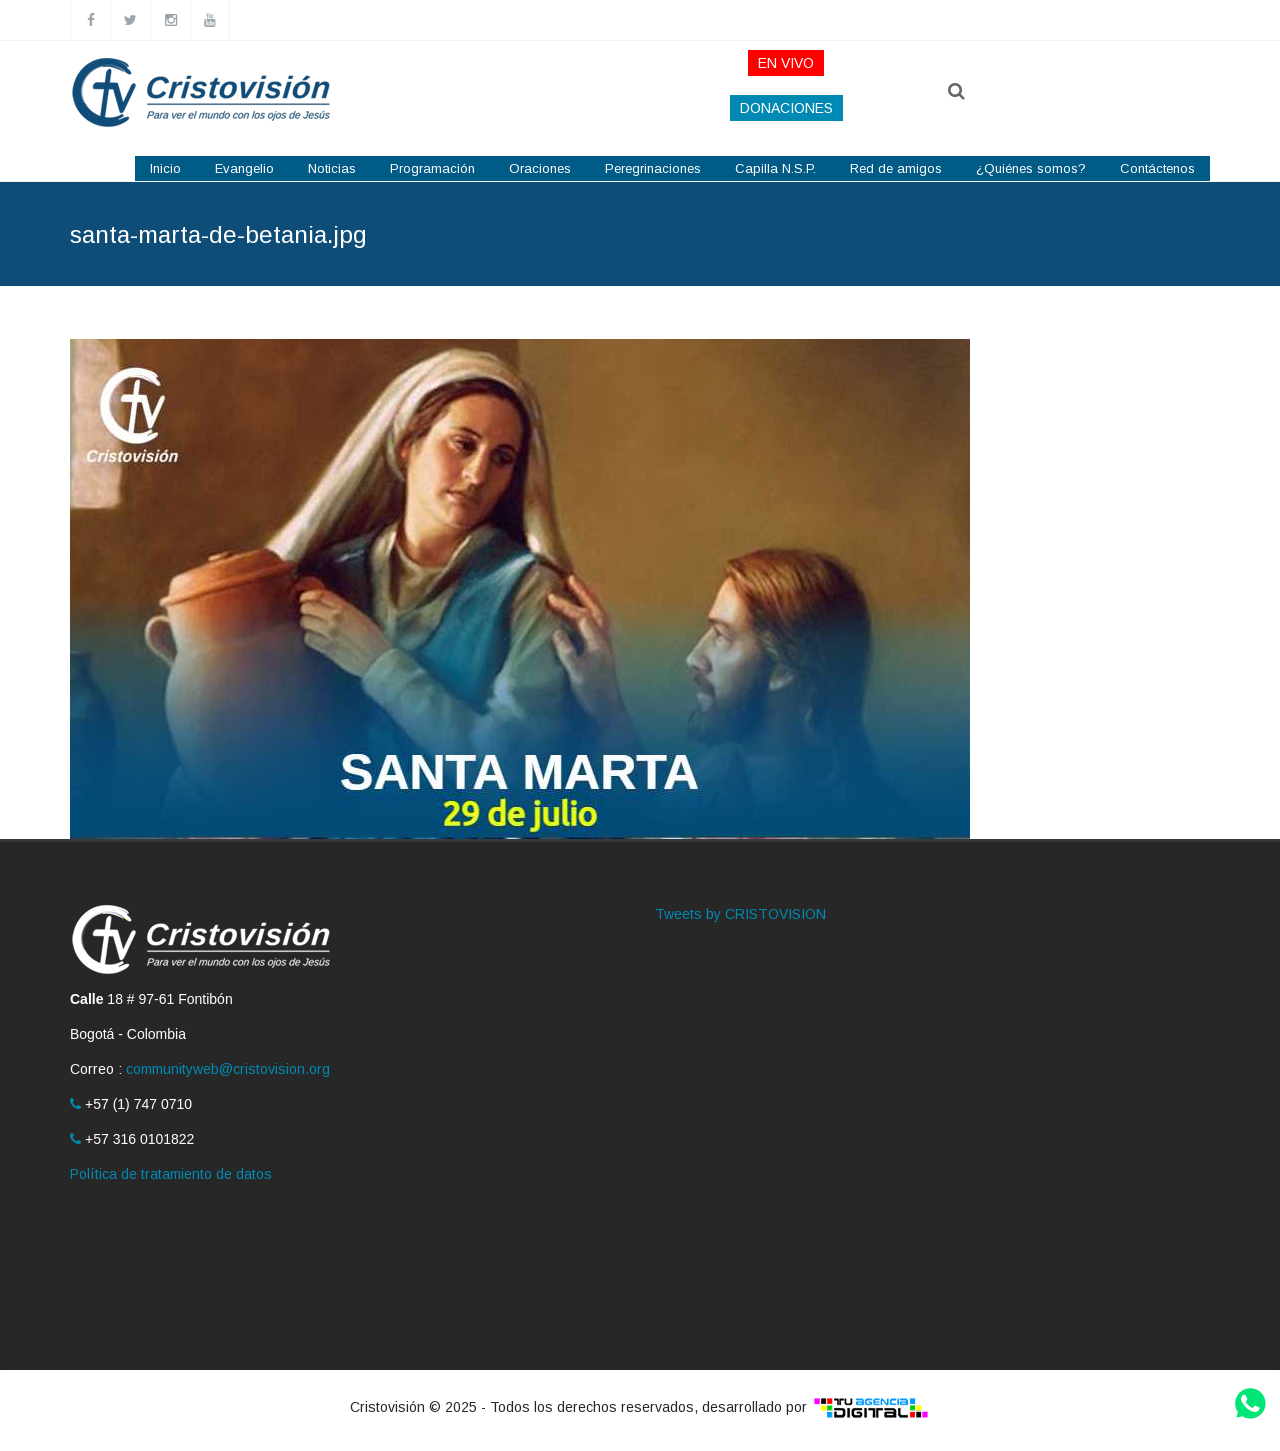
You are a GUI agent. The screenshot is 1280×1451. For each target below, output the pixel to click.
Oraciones (540, 168)
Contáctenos (1157, 168)
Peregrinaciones (653, 168)
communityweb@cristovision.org (228, 1069)
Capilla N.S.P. (775, 168)
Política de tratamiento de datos (171, 1174)
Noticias (332, 168)
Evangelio (244, 168)
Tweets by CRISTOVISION (740, 914)
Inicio (165, 168)
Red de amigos (896, 168)
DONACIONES (786, 108)
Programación (432, 168)
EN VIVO (786, 63)
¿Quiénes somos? (1031, 168)
